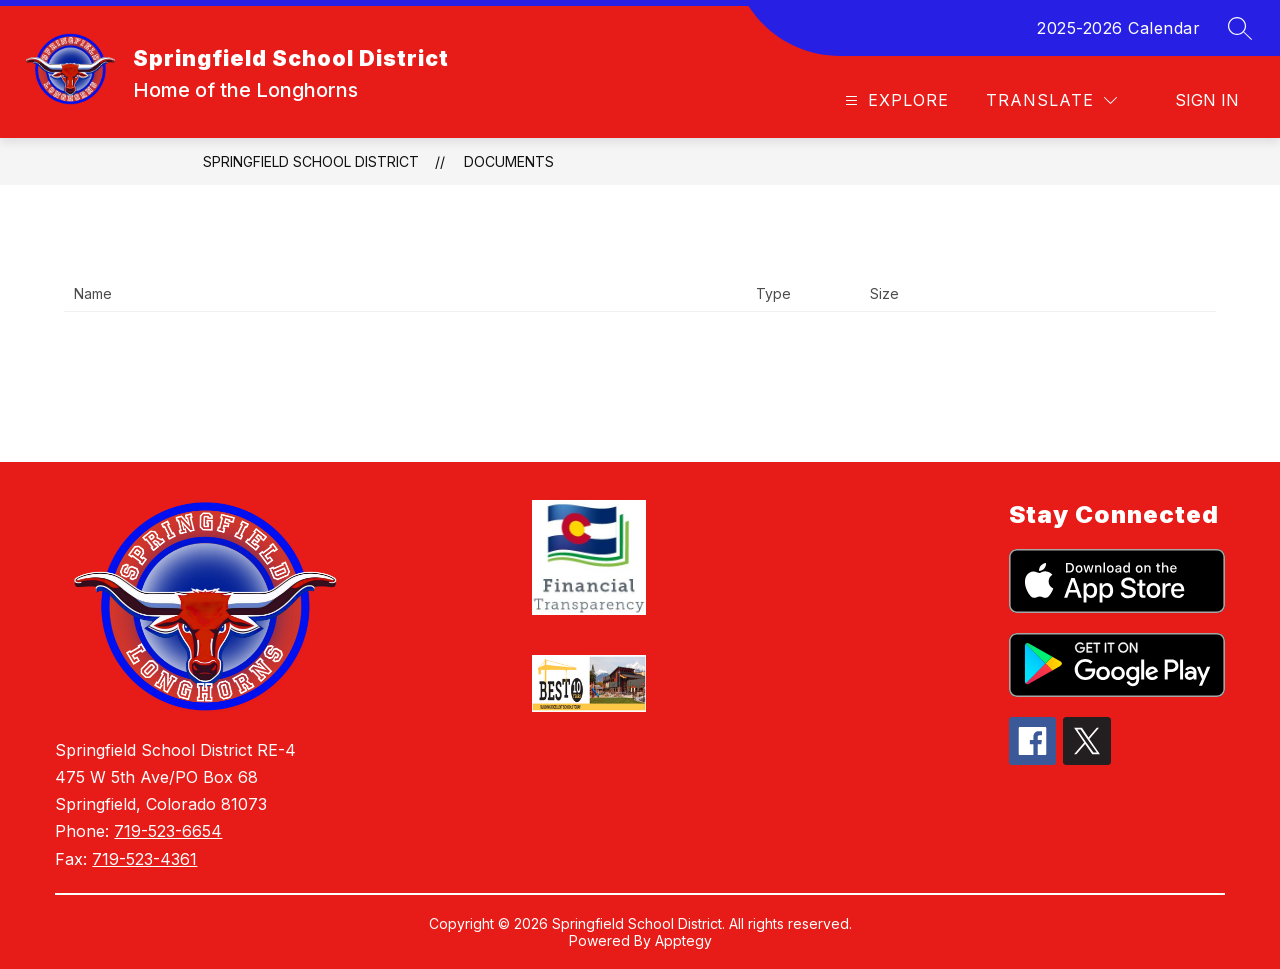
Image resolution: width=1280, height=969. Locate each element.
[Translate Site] (1051, 100)
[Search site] (1240, 28)
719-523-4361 (144, 859)
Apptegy (683, 940)
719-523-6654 (168, 831)
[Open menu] (894, 100)
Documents (509, 161)
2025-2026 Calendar (1118, 28)
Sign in (1207, 100)
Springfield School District (311, 161)
